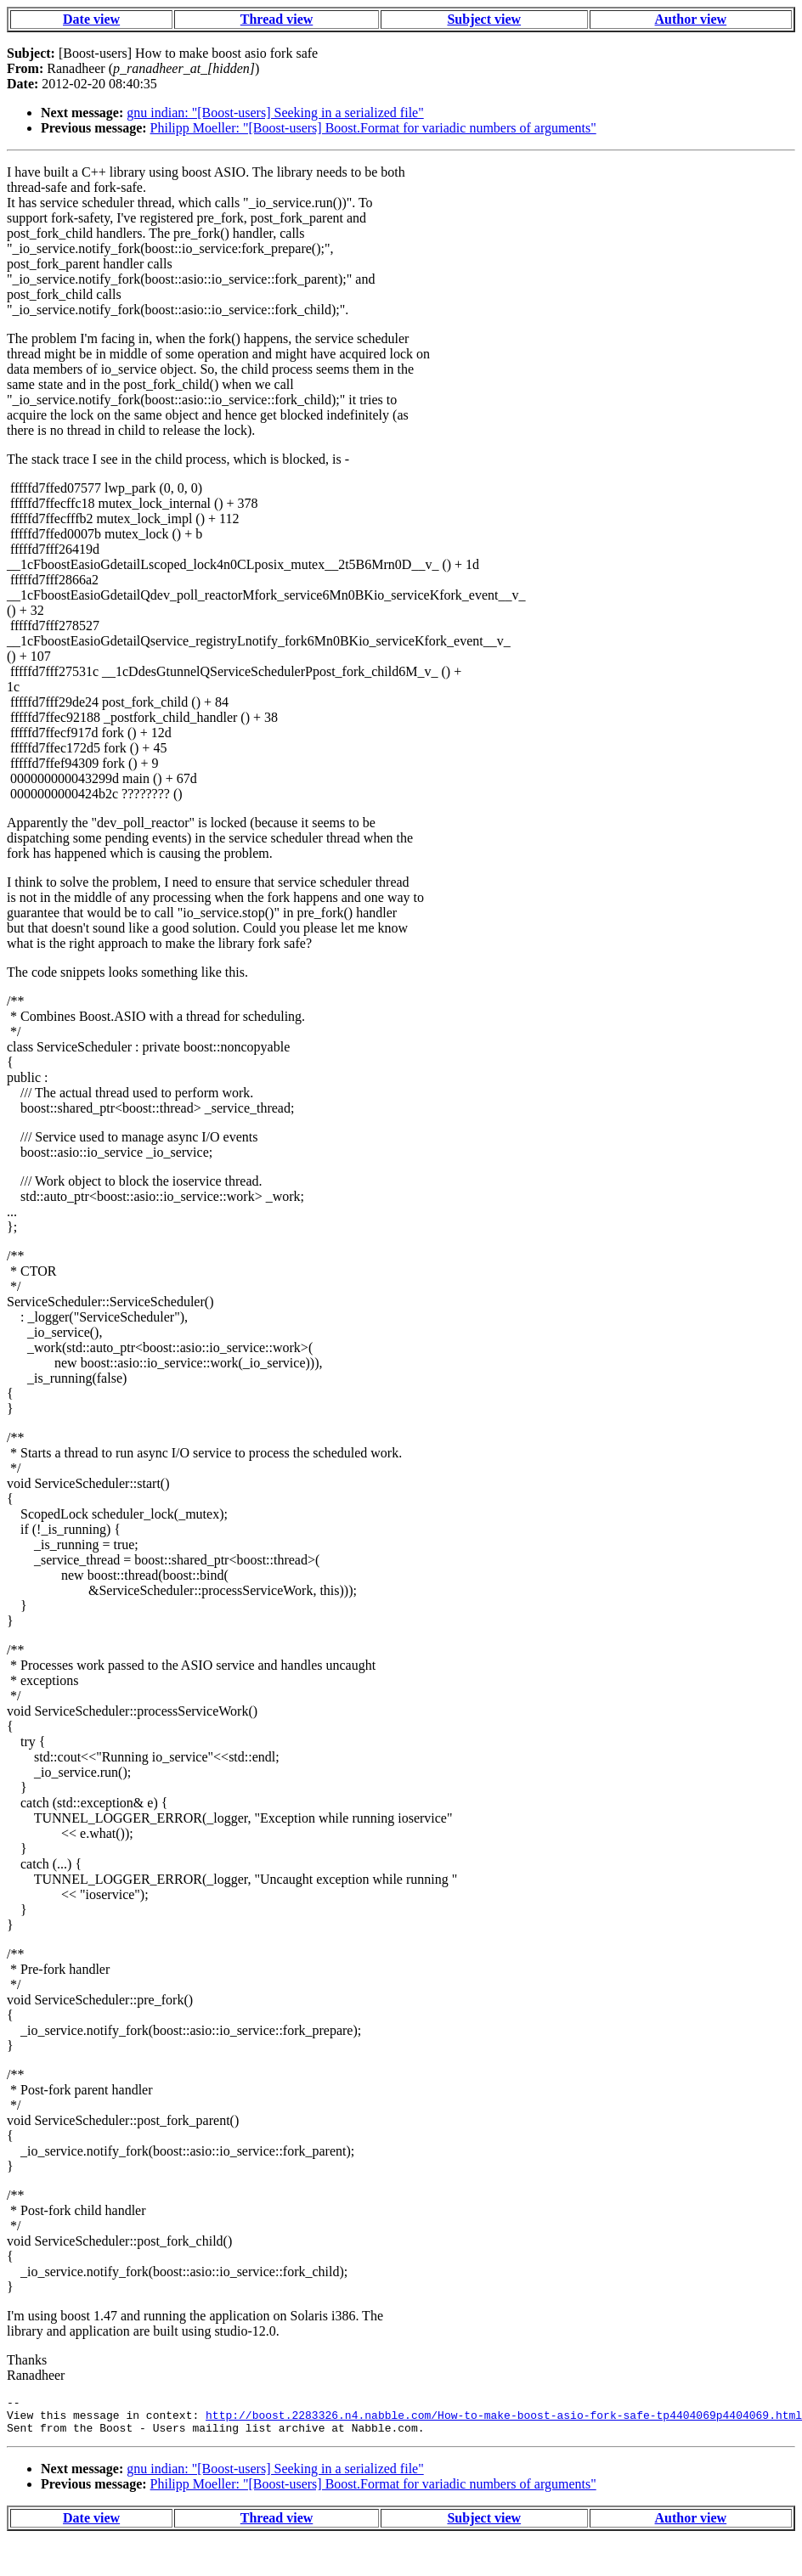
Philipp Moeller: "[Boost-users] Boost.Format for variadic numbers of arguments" (373, 128)
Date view (91, 19)
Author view (691, 19)
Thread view (276, 19)
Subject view (484, 19)
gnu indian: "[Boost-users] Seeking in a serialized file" (275, 112)
